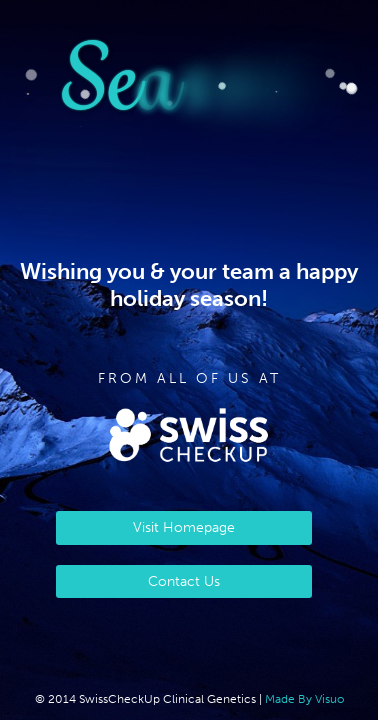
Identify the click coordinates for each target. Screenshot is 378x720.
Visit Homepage (184, 527)
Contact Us (184, 581)
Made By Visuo (304, 699)
